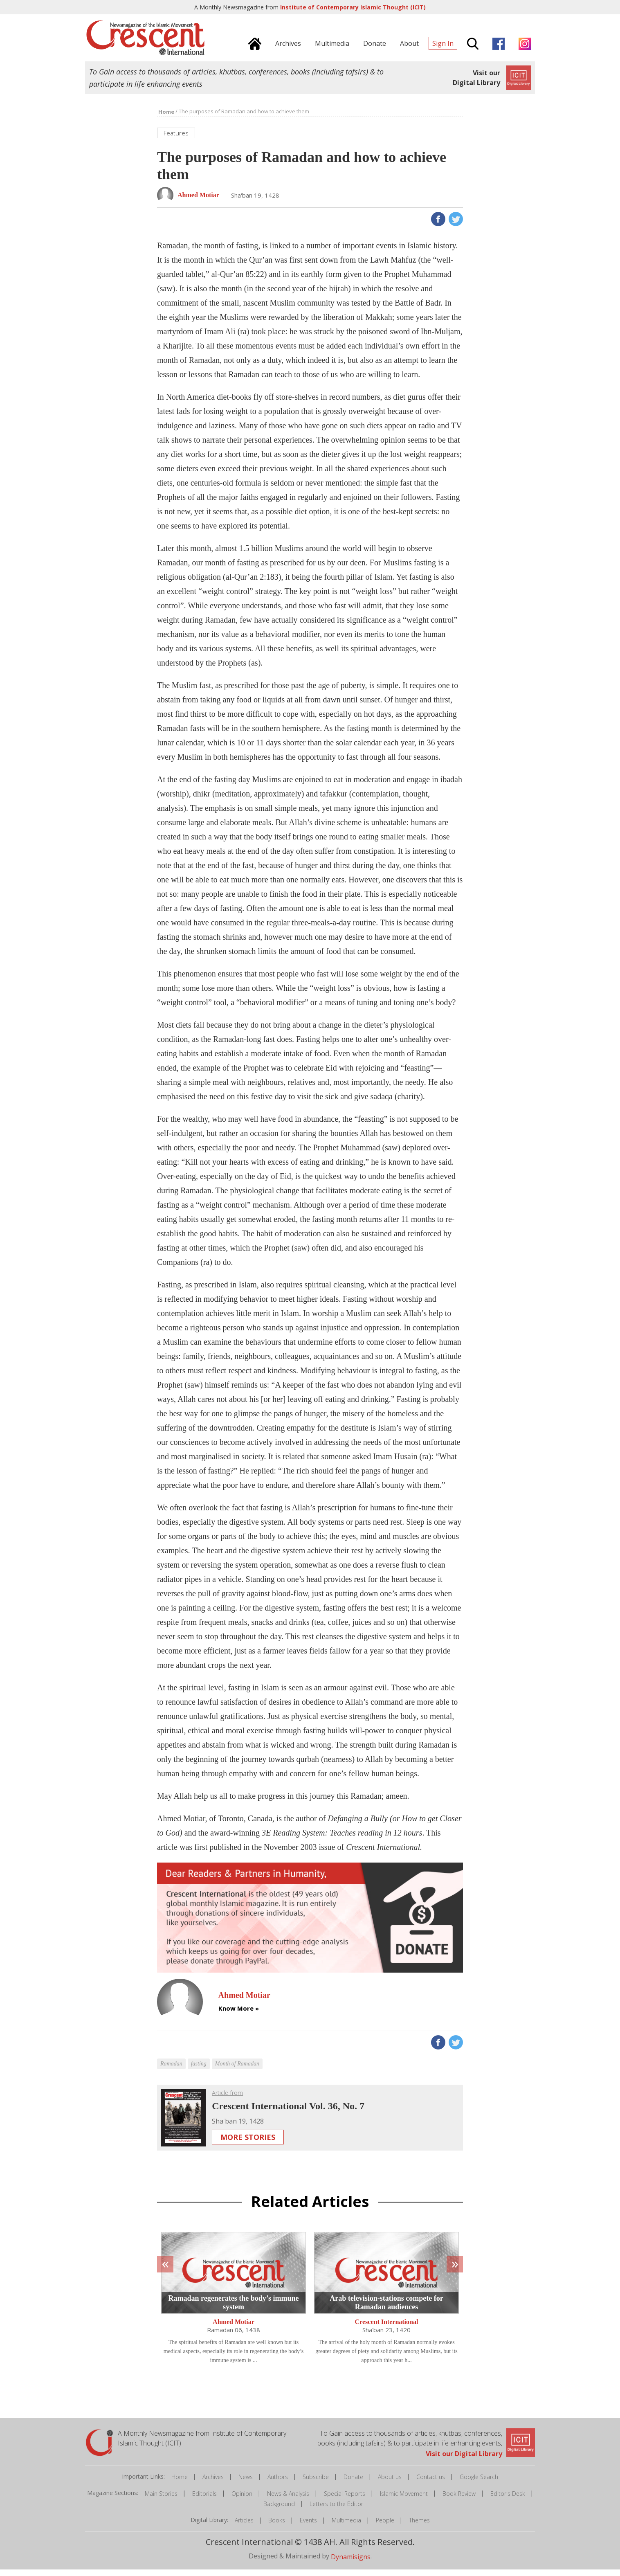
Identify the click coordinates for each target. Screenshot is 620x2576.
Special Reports (344, 2500)
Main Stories (161, 2500)
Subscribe (316, 2483)
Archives (213, 2483)
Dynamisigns (351, 2563)
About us (390, 2483)
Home (179, 2483)
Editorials (204, 2500)
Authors (277, 2483)
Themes (419, 2527)
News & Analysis (288, 2500)
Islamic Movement (404, 2500)
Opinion (241, 2500)
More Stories (247, 2144)
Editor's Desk (507, 2500)
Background (279, 2510)
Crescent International (386, 2328)
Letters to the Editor (336, 2510)
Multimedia (346, 2527)
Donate (353, 2483)
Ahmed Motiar (233, 2328)
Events (308, 2527)
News (245, 2483)
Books (276, 2527)
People (385, 2527)
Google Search (479, 2483)
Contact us (430, 2483)
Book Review (459, 2500)
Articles (244, 2527)
